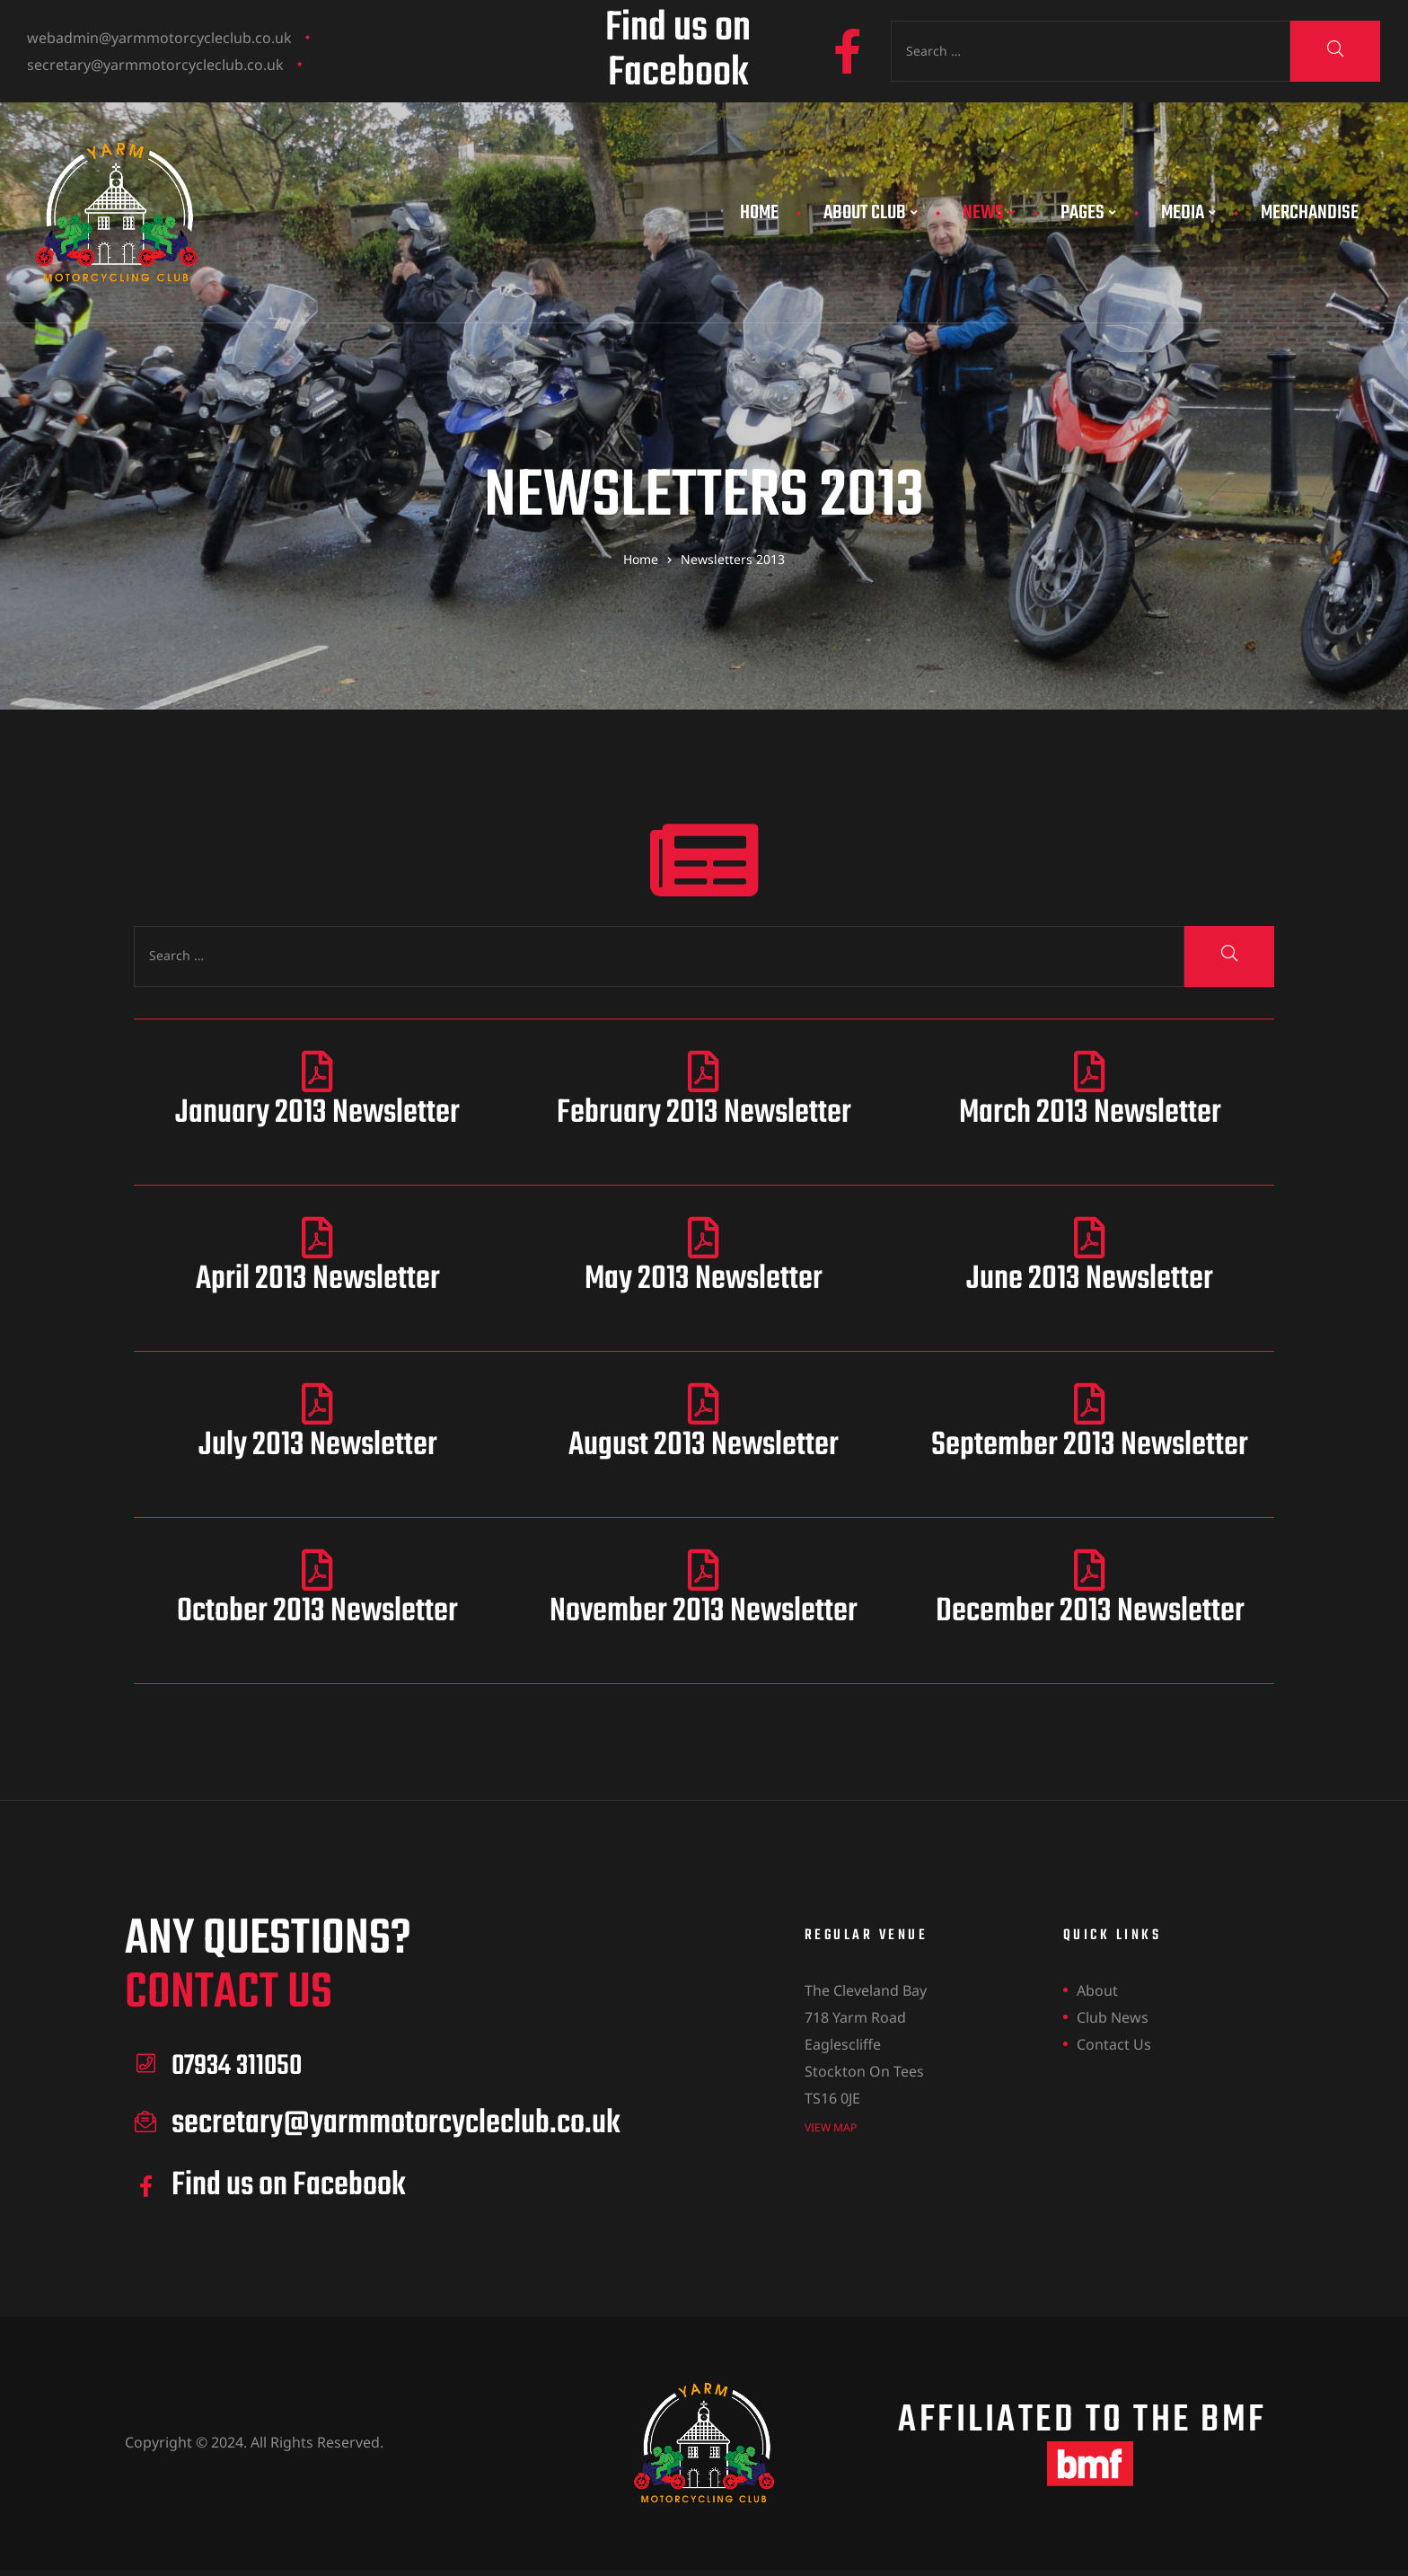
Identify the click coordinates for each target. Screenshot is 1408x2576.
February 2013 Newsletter (704, 1113)
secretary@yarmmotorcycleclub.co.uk (155, 65)
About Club (870, 213)
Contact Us (1114, 2044)
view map (831, 2126)
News (989, 213)
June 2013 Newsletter (1089, 1279)
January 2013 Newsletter (317, 1113)
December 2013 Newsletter (1090, 1611)
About (1097, 1990)
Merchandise (1310, 213)
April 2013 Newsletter (318, 1279)
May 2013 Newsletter (704, 1279)
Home (759, 213)
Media (1188, 213)
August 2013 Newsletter (703, 1445)
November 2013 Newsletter (704, 1611)
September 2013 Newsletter (1089, 1445)
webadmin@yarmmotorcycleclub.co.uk (159, 38)
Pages (1088, 213)
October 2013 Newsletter (317, 1611)
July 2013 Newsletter (317, 1445)
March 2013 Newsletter (1090, 1113)
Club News (1112, 2017)
